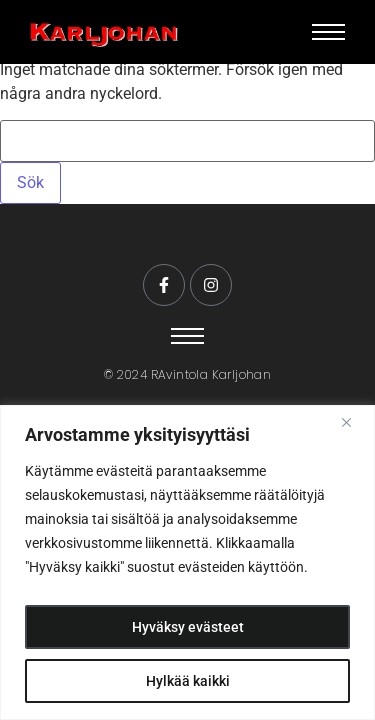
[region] (187, 562)
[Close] (354, 422)
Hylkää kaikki (188, 681)
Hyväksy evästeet (188, 627)
